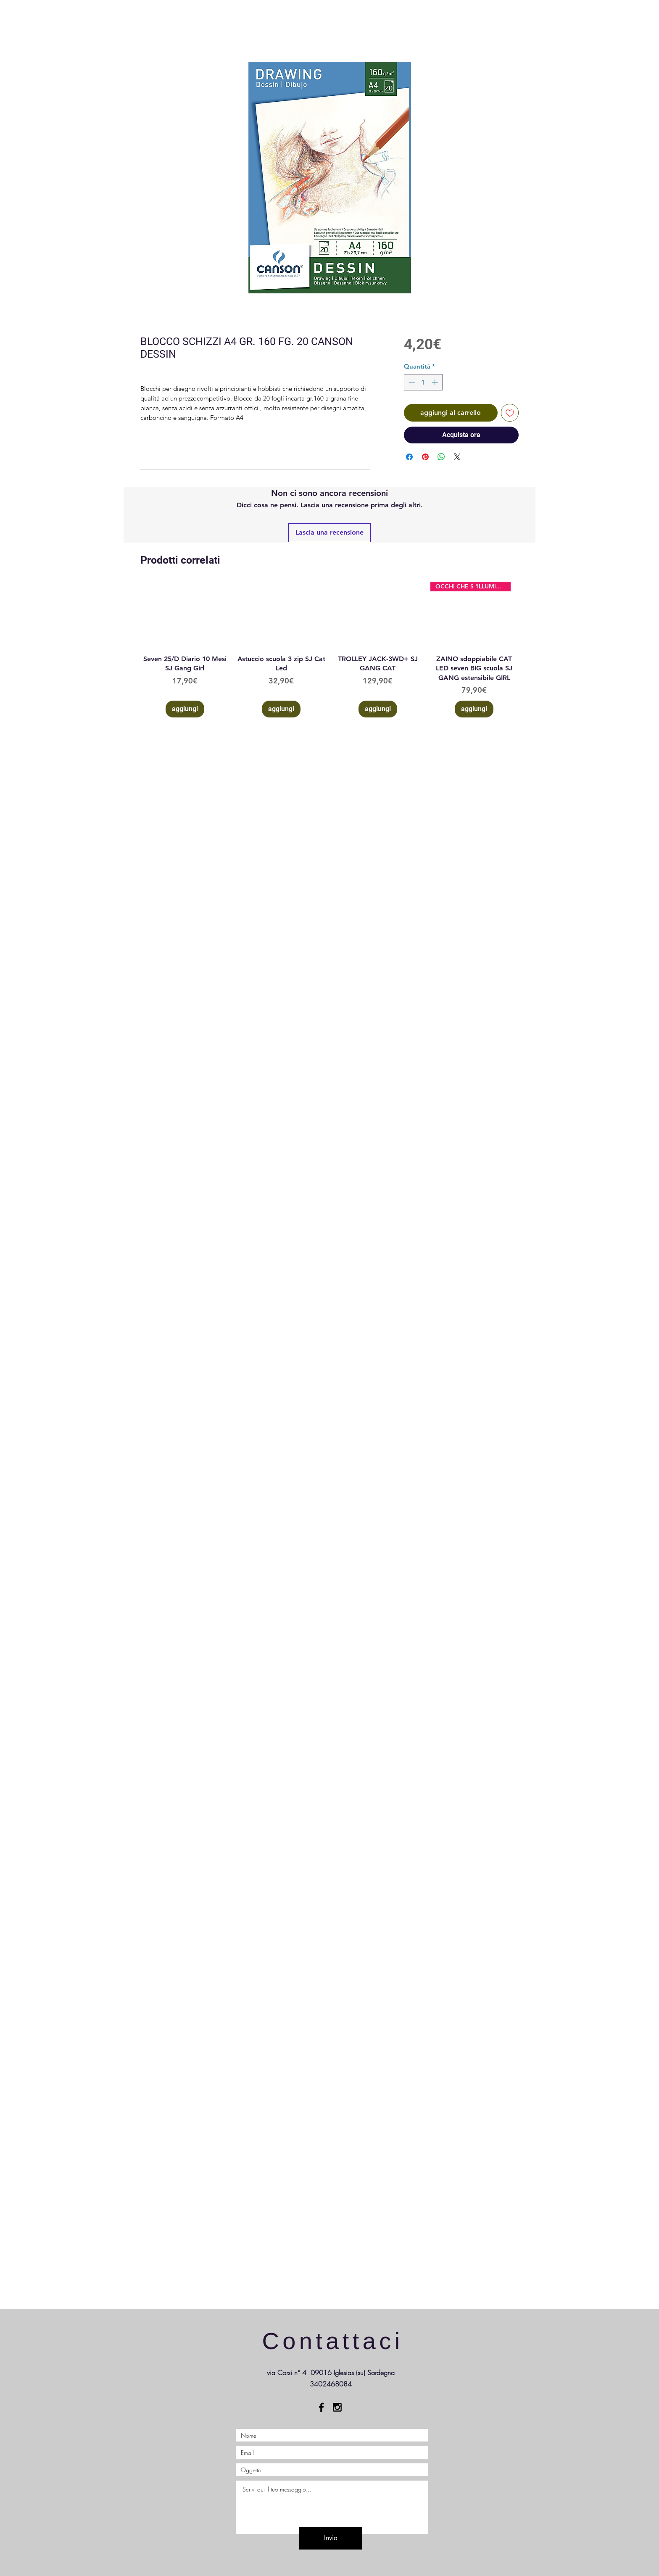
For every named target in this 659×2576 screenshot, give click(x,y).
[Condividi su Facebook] (409, 457)
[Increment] (435, 382)
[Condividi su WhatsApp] (441, 457)
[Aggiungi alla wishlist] (510, 413)
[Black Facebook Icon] (321, 2407)
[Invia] (330, 2538)
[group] (329, 649)
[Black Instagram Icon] (337, 2407)
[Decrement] (410, 382)
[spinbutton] (423, 382)
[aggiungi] (185, 709)
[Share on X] (457, 457)
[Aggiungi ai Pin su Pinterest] (425, 457)
